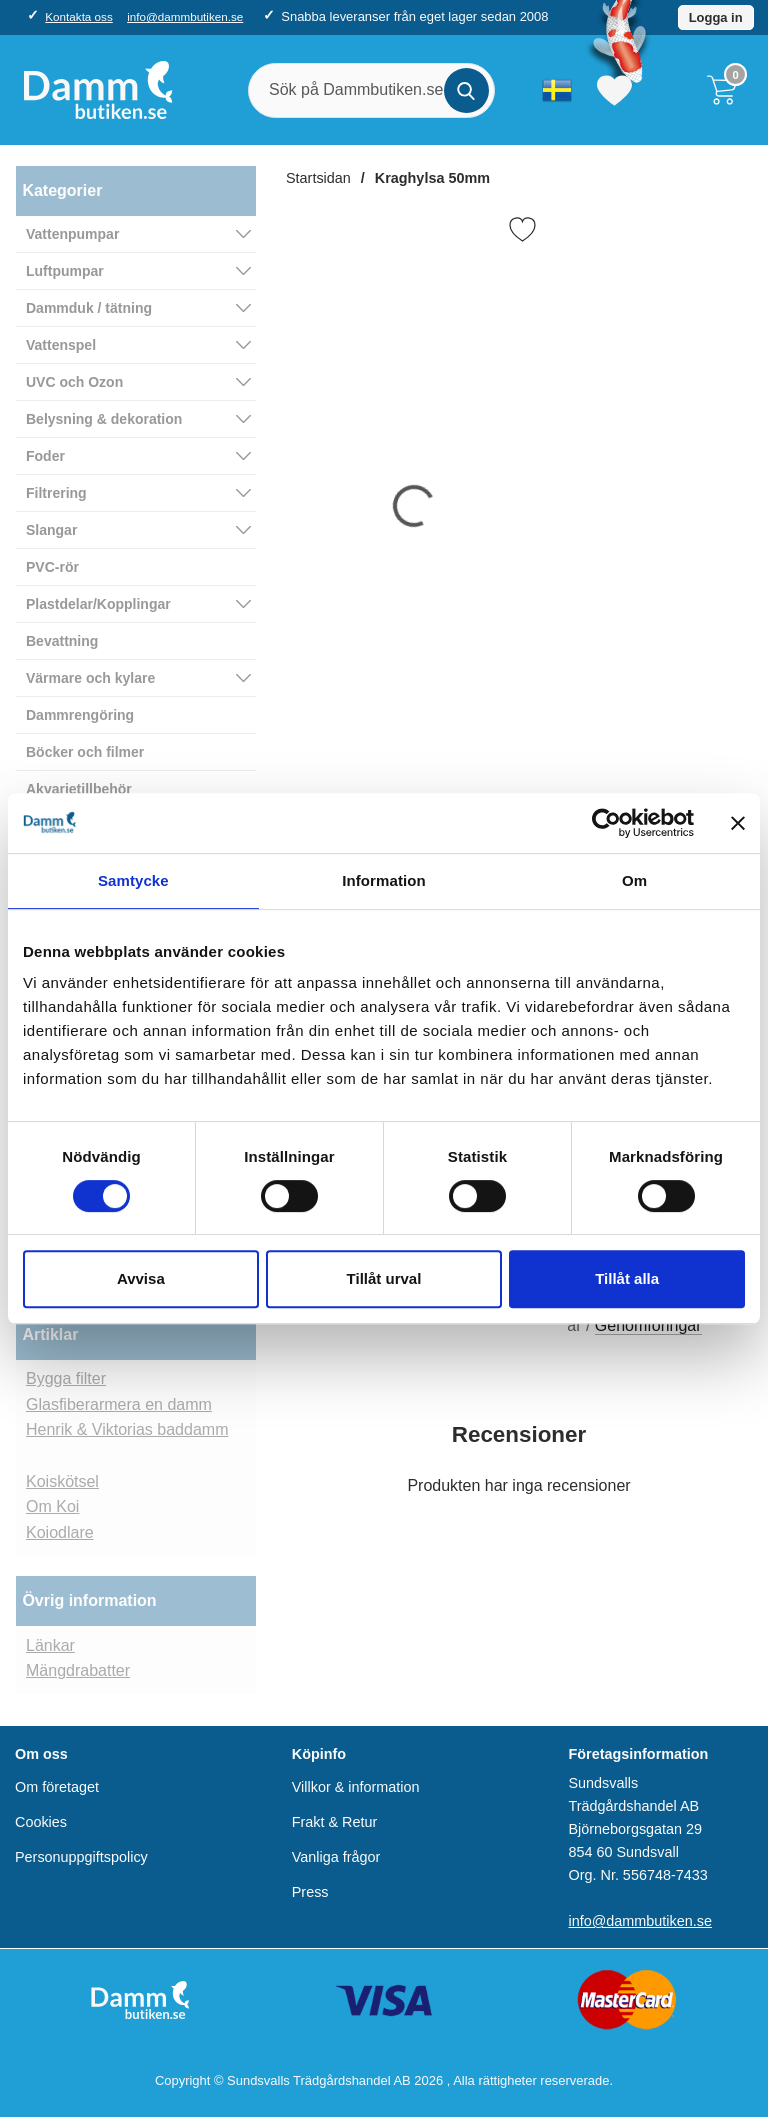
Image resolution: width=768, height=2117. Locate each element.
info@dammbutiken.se (185, 16)
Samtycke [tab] (133, 880)
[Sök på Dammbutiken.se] (371, 90)
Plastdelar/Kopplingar (98, 604)
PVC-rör (52, 567)
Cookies (41, 1822)
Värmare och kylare (90, 678)
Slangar (51, 530)
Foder (45, 456)
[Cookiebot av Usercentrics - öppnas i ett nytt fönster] (606, 823)
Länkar (50, 1645)
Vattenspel (61, 345)
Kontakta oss (78, 16)
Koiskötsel (62, 1481)
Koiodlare (60, 1532)
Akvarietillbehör (79, 789)
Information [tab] (384, 880)
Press (310, 1892)
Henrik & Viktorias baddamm (127, 1429)
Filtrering (56, 493)
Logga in (716, 17)
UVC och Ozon (74, 382)
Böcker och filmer (85, 752)
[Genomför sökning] (466, 90)
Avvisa (141, 1278)
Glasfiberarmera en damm (119, 1404)
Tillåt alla (627, 1278)
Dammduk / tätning (89, 308)
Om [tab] (634, 880)
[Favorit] (522, 229)
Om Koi (52, 1506)
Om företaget (57, 1787)
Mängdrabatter (78, 1670)
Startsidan (318, 178)
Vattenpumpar (72, 234)
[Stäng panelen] (738, 823)
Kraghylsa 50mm (432, 178)
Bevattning (62, 641)
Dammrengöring (80, 715)
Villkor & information (356, 1787)
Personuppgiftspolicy (81, 1857)
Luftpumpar (65, 271)
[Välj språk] (557, 90)
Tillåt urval (384, 1278)
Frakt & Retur (335, 1822)
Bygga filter (66, 1378)
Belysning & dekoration (104, 419)
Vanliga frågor (336, 1857)
